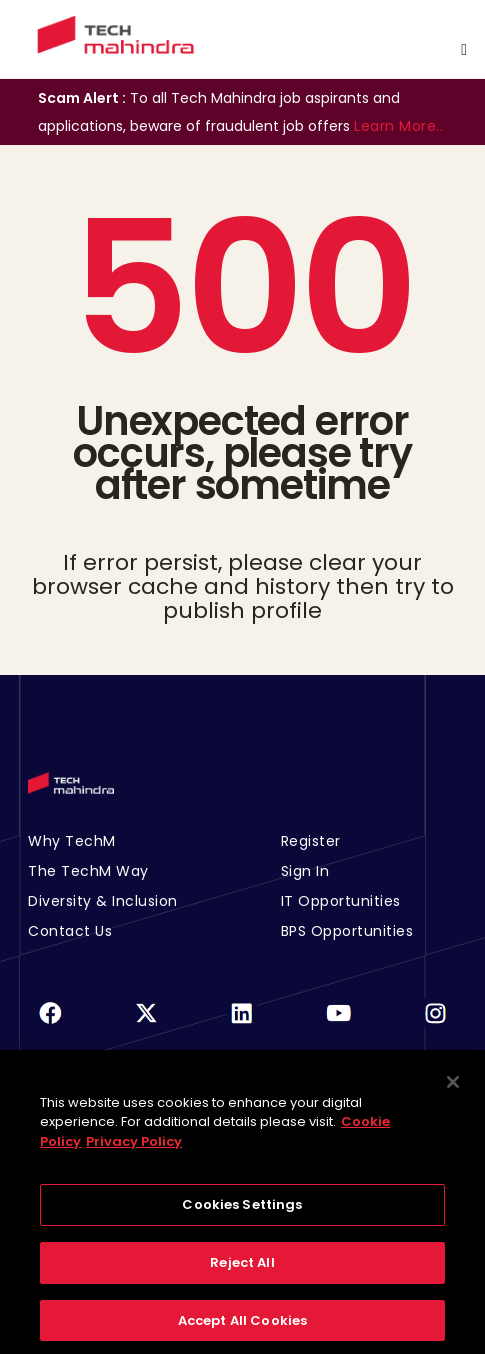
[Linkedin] (242, 1025)
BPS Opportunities (347, 931)
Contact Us (70, 931)
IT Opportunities (341, 901)
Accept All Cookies (242, 1327)
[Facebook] (50, 1025)
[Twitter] (146, 1025)
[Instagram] (435, 1025)
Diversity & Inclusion (103, 901)
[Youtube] (339, 1025)
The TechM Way (88, 871)
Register (311, 841)
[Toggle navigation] (464, 50)
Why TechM (72, 841)
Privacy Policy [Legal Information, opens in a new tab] (134, 1148)
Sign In (305, 871)
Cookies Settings (242, 1212)
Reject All (242, 1269)
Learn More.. (398, 126)
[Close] (453, 1089)
